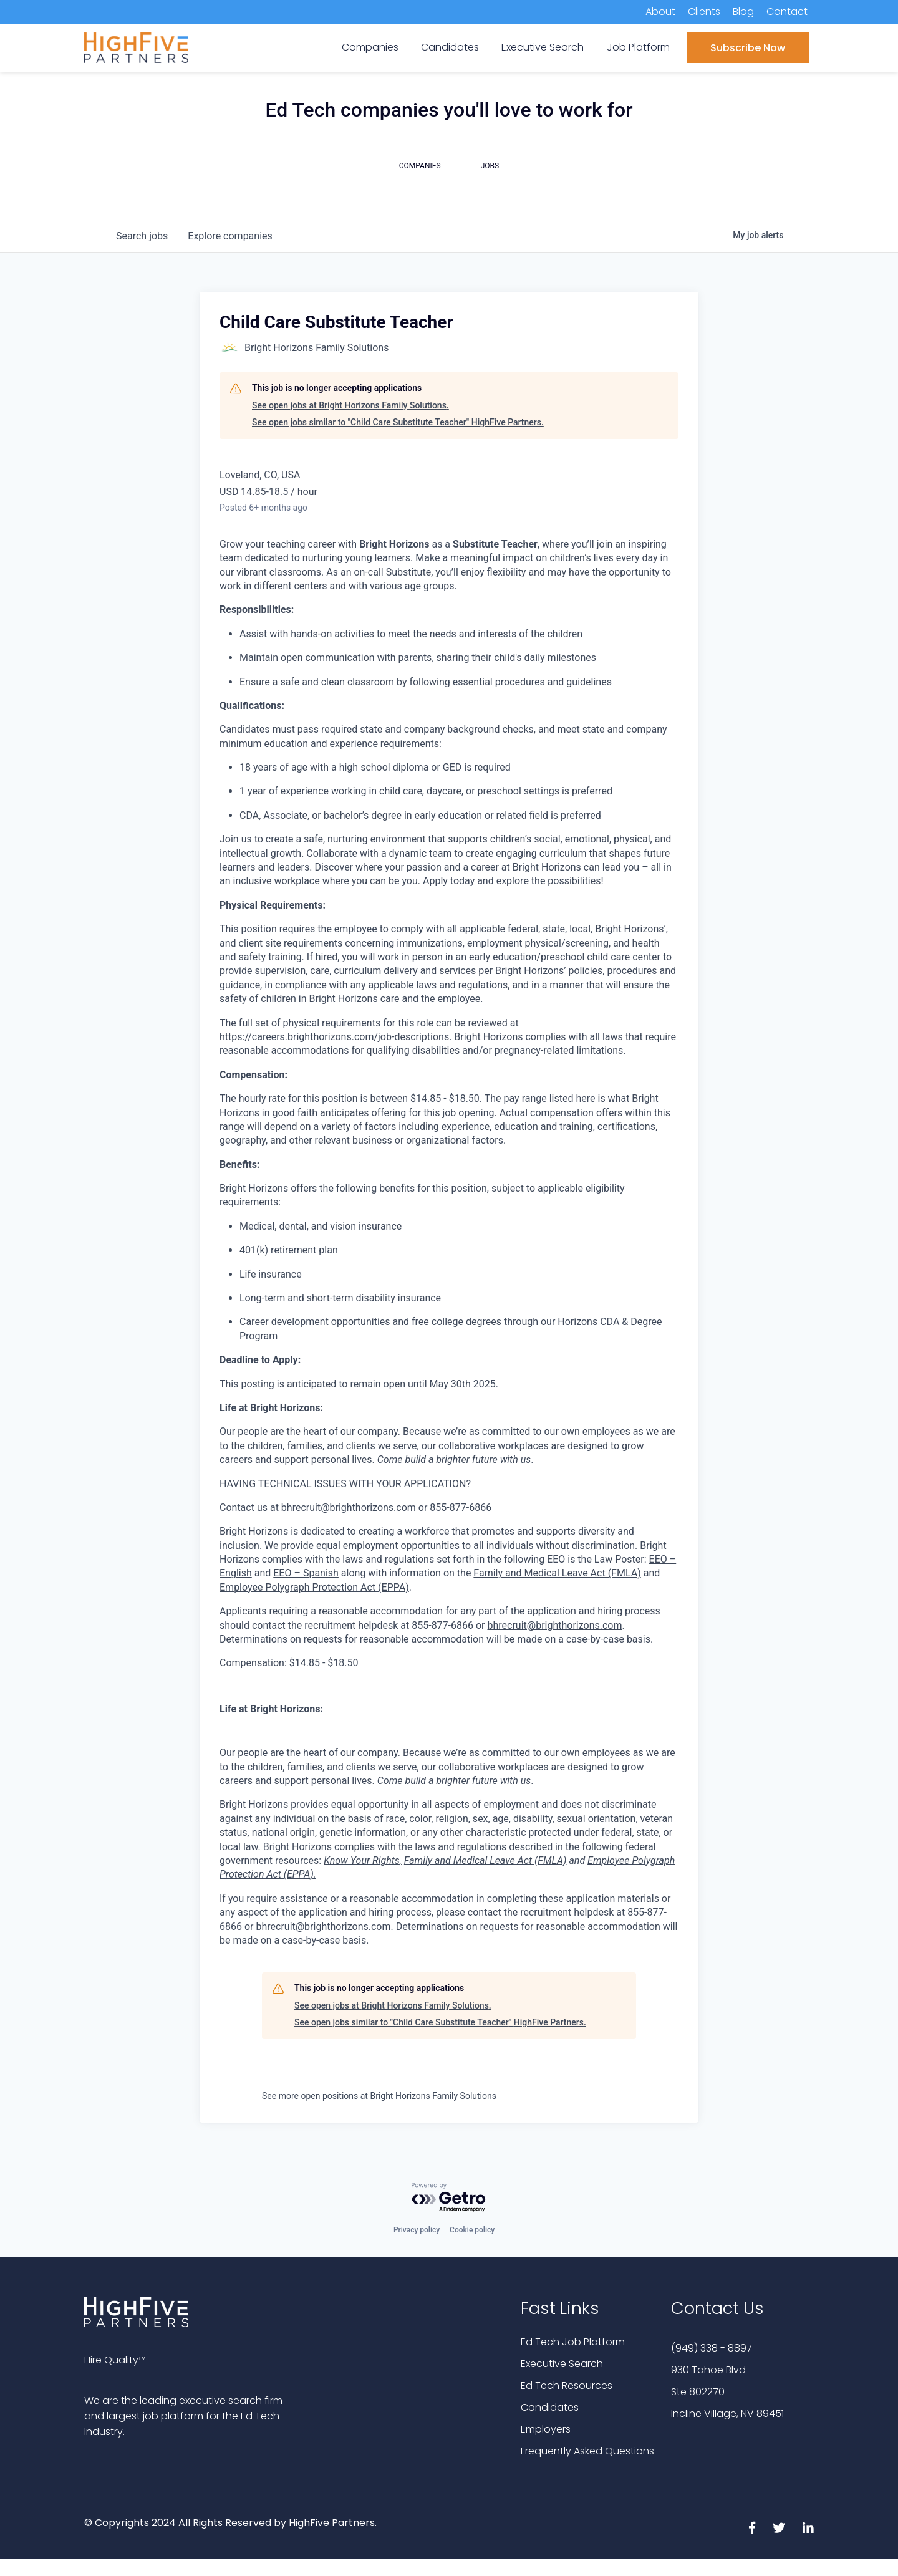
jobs (142, 236)
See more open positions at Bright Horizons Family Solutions (379, 2096)
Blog (743, 11)
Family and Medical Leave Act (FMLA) (556, 1573)
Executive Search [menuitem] (542, 47)
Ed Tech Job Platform (573, 2342)
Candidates (550, 2407)
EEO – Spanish (306, 1573)
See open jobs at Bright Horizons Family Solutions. (350, 405)
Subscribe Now (747, 48)
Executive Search (562, 2364)
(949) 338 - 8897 (711, 2348)
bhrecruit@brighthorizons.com (554, 1625)
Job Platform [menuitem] (638, 47)
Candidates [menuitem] (450, 47)
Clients (704, 11)
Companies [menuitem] (370, 47)
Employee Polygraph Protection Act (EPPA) (314, 1587)
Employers (546, 2429)
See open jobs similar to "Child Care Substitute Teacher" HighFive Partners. (398, 422)
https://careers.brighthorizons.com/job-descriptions (334, 1037)
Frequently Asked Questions (587, 2451)
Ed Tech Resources (566, 2385)
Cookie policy (472, 2230)
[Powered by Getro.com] (449, 2198)
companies (230, 236)
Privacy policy (416, 2230)
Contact (787, 11)
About (660, 11)
